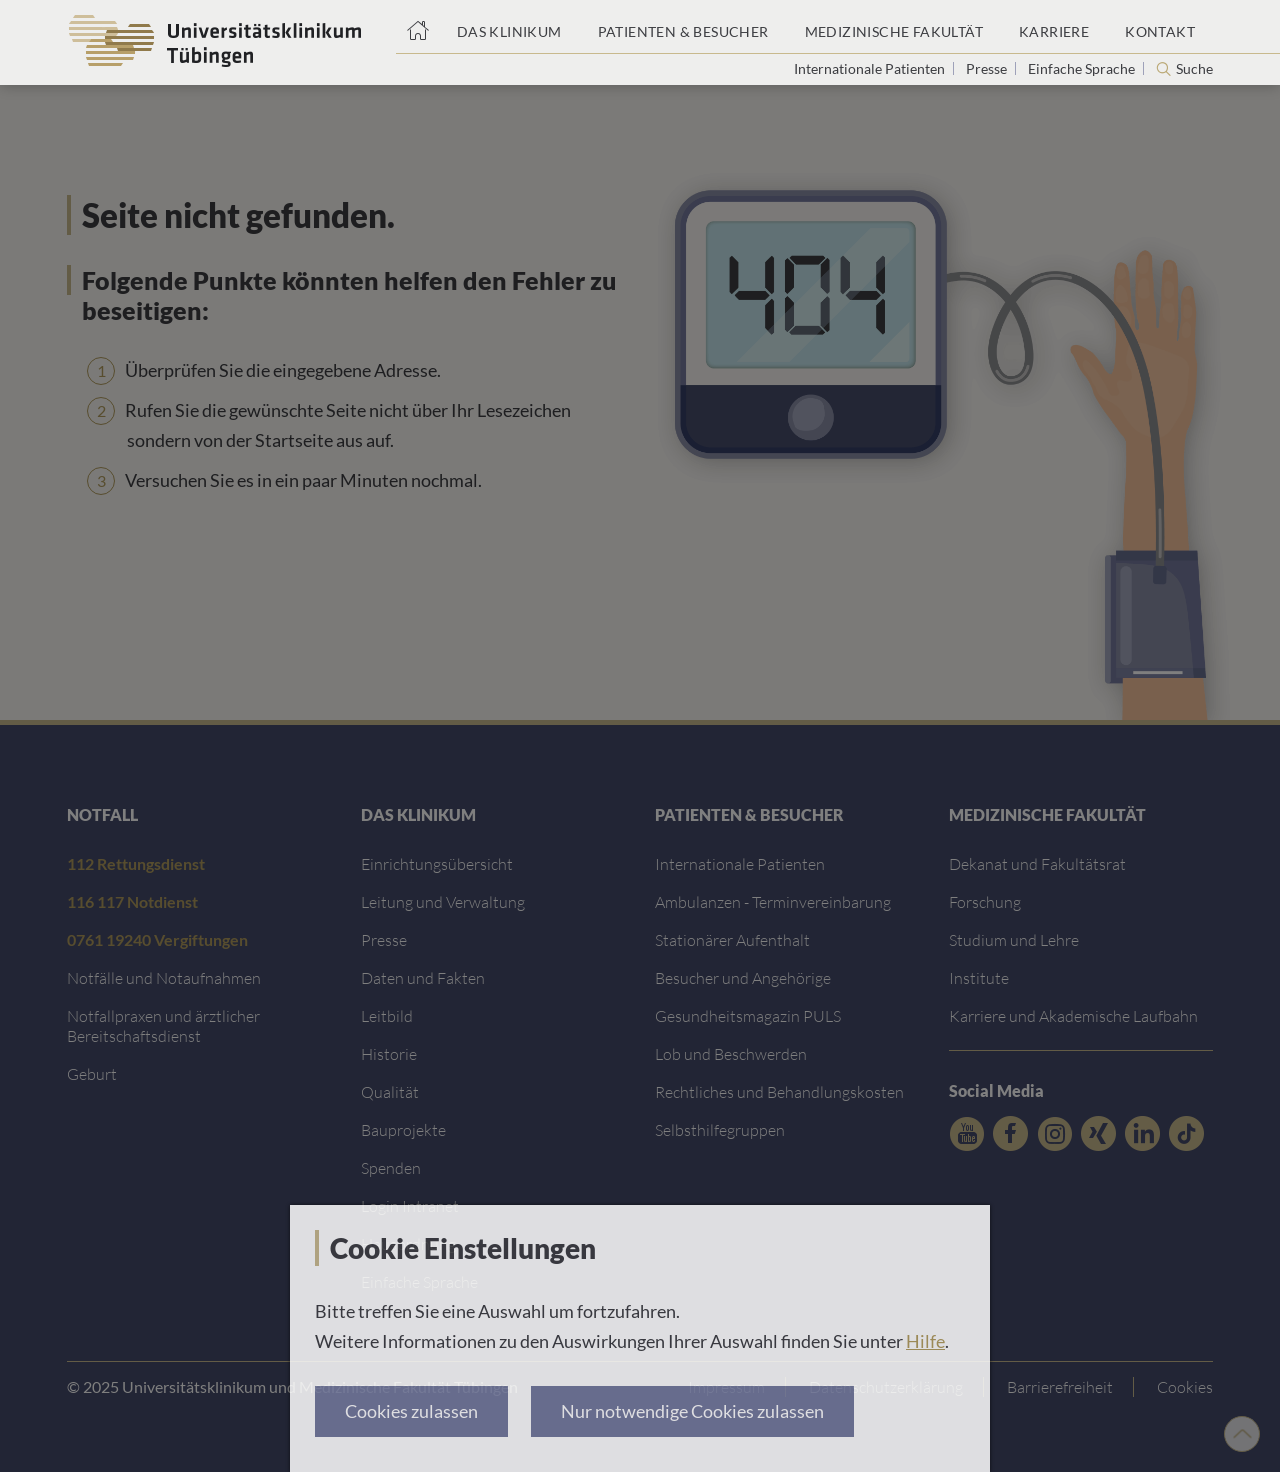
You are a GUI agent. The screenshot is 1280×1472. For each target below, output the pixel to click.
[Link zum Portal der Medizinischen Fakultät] (894, 27)
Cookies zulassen (411, 1411)
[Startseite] (417, 27)
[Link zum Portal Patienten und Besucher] (683, 27)
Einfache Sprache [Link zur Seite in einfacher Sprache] (1083, 68)
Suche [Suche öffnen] (1194, 69)
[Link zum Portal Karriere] (1054, 27)
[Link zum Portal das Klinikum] (509, 27)
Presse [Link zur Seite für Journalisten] (988, 68)
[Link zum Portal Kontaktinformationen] (1160, 27)
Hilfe (925, 1341)
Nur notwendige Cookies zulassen (692, 1411)
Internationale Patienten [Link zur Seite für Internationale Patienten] (871, 68)
